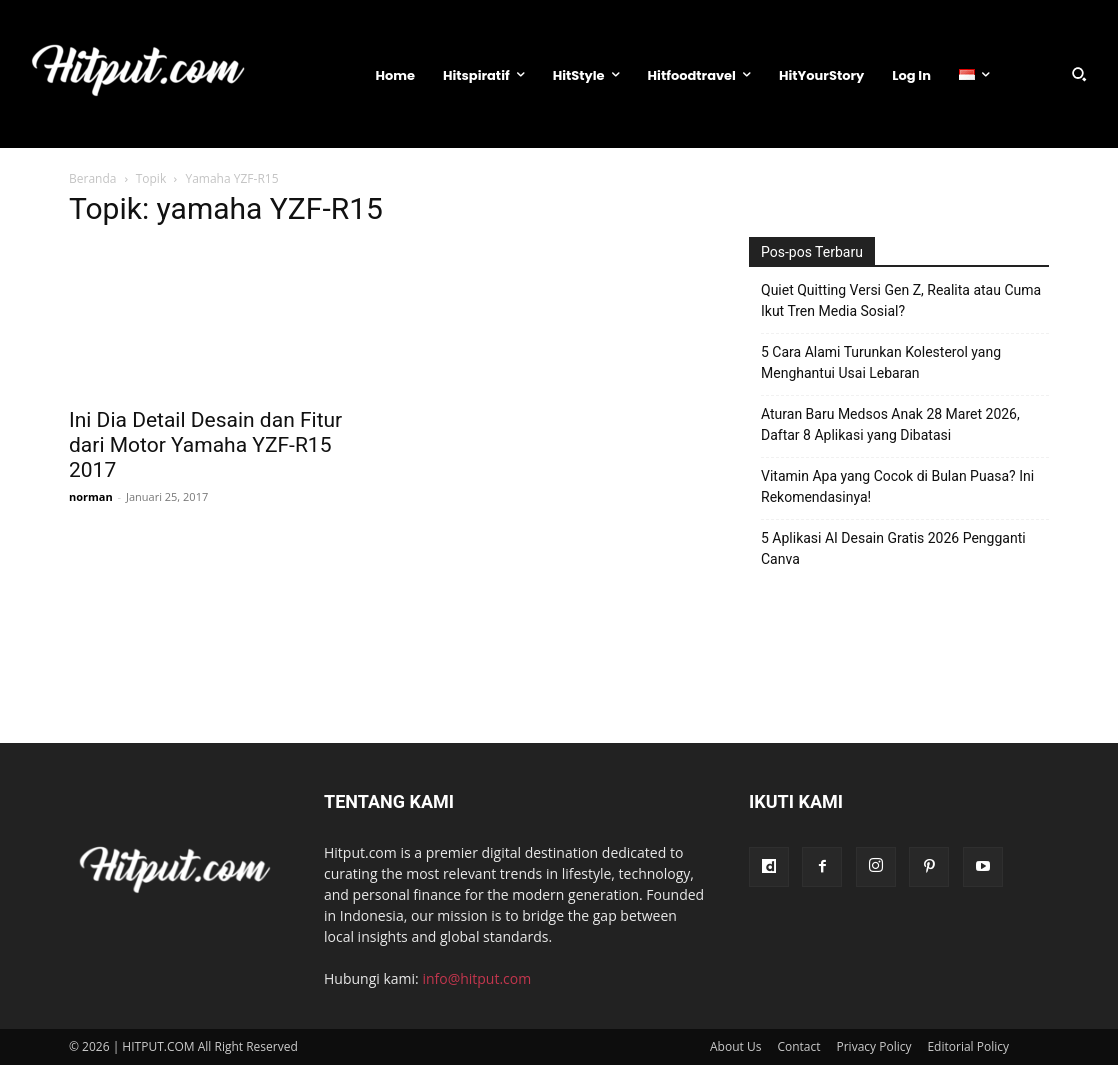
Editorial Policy (968, 1046)
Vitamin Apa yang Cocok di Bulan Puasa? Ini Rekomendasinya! (897, 486)
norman (91, 496)
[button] (1079, 74)
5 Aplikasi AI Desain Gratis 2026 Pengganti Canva (893, 548)
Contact (798, 1046)
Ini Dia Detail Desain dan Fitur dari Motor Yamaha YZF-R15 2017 (205, 445)
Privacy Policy (874, 1046)
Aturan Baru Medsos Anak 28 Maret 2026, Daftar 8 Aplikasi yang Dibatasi (890, 424)
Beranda (92, 178)
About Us (735, 1046)
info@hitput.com (476, 978)
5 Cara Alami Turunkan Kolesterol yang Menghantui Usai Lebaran (881, 362)
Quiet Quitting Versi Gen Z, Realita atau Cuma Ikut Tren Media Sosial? (901, 300)
